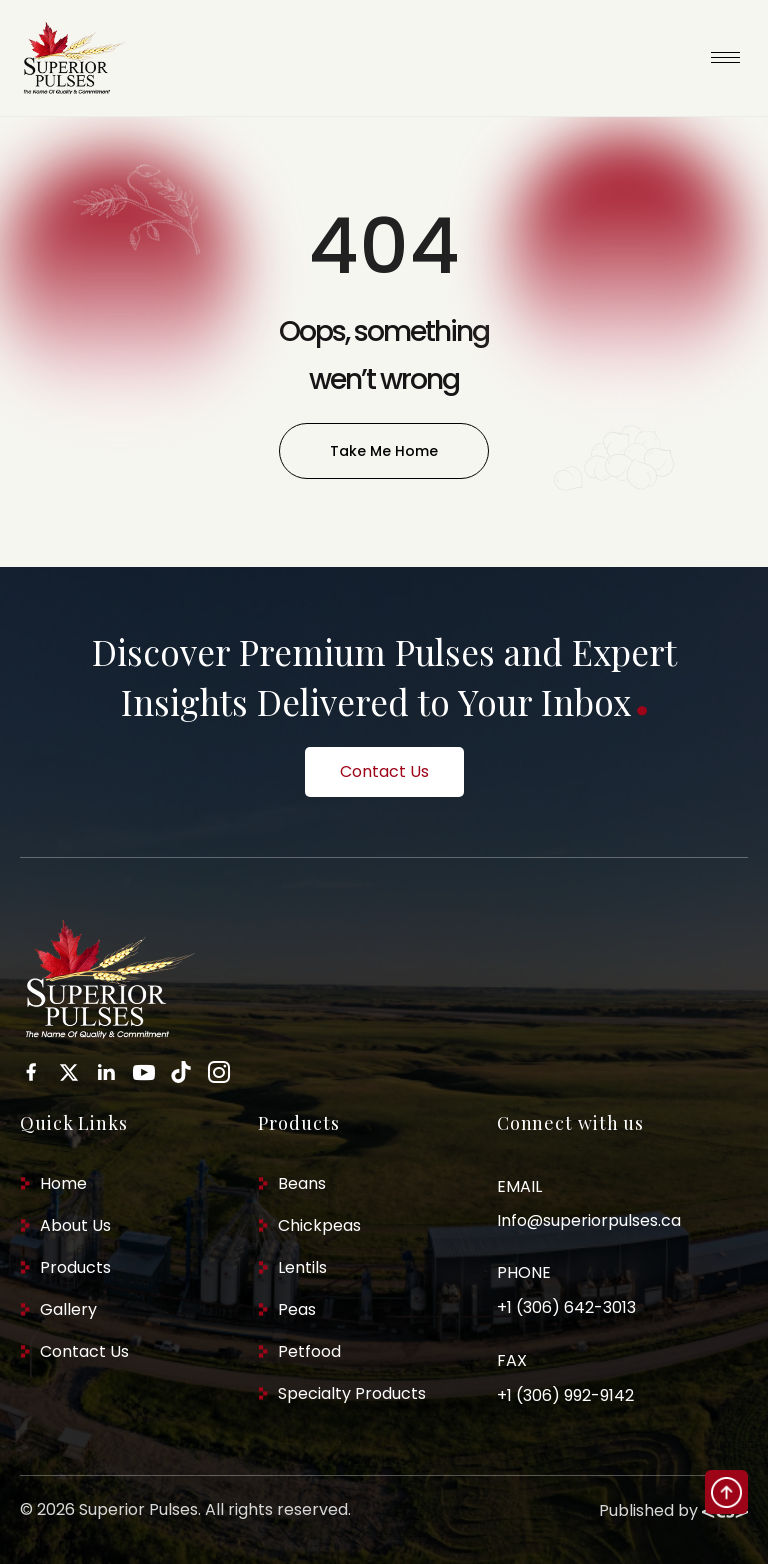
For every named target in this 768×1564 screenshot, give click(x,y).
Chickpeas (319, 1225)
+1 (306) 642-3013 (566, 1307)
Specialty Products (352, 1393)
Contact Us (84, 1351)
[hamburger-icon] (725, 57)
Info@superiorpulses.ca (589, 1220)
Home (63, 1183)
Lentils (302, 1267)
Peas (297, 1309)
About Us (75, 1225)
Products (75, 1267)
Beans (302, 1183)
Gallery (68, 1309)
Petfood (309, 1351)
